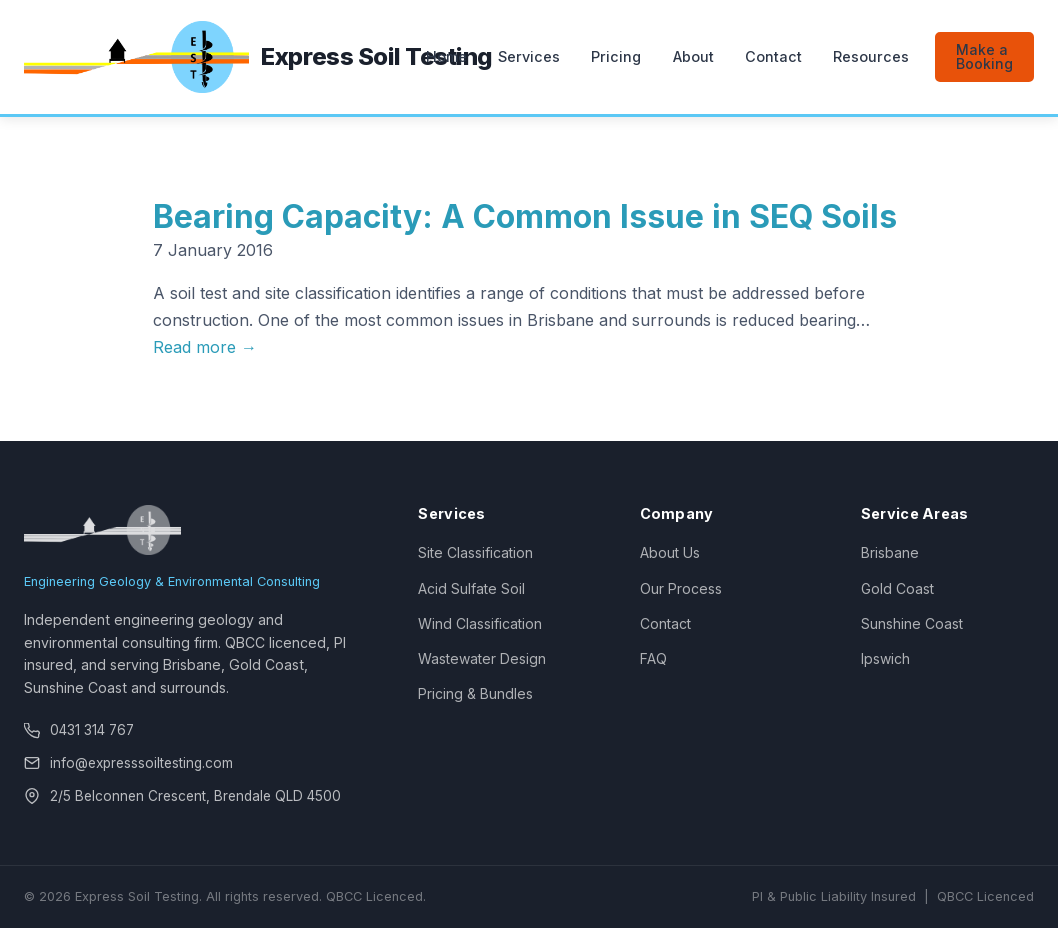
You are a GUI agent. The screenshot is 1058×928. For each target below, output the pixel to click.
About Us (670, 552)
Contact (773, 56)
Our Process (681, 588)
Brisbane (890, 552)
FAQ (653, 658)
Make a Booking (984, 56)
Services (529, 56)
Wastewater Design (482, 658)
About (693, 56)
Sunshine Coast (912, 623)
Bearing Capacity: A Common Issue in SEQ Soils (525, 216)
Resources (871, 56)
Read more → (205, 347)
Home (446, 56)
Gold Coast (897, 588)
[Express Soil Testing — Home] (210, 57)
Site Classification (475, 552)
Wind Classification (480, 623)
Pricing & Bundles (475, 693)
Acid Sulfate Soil (471, 588)
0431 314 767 (92, 730)
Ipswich (885, 658)
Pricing (616, 56)
